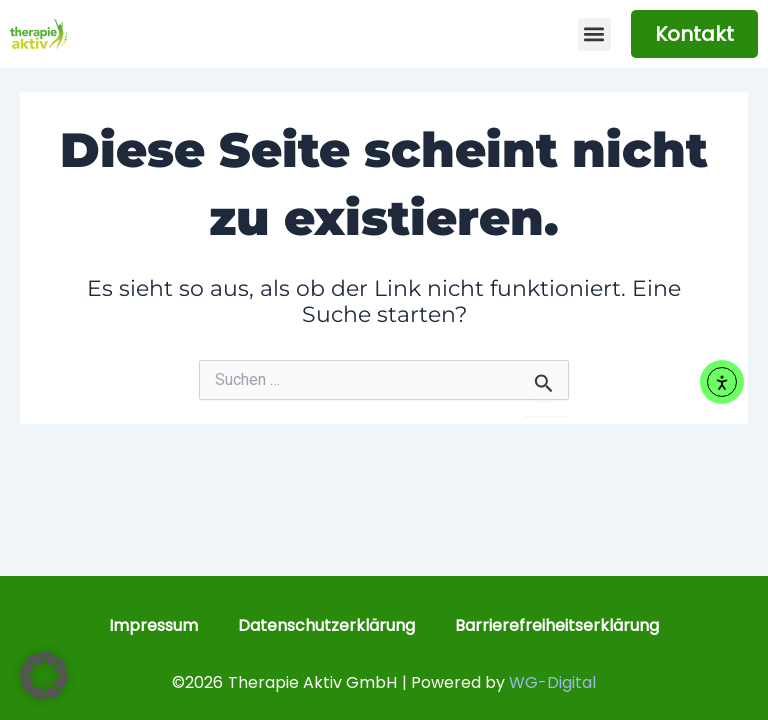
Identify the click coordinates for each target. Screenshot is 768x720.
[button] (594, 34)
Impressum (153, 625)
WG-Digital (552, 682)
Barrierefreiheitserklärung (557, 625)
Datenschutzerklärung (326, 625)
